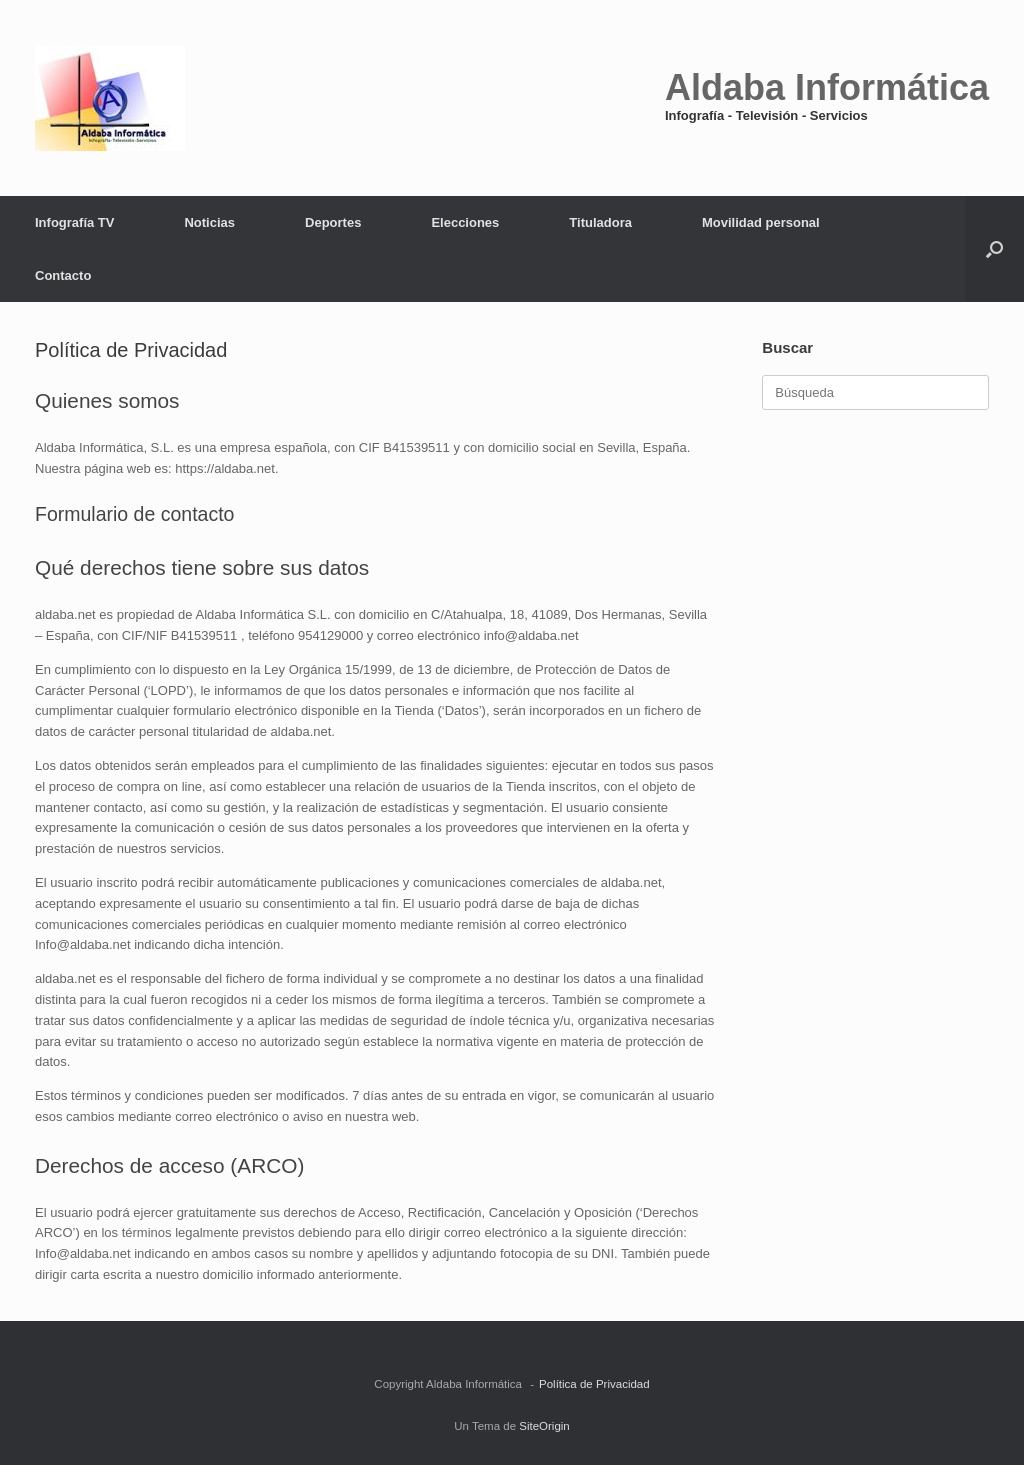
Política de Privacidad (594, 1384)
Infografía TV (74, 222)
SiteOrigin (544, 1426)
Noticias (209, 222)
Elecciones (465, 222)
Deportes (333, 222)
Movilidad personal (761, 222)
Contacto (63, 275)
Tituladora (600, 222)
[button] (994, 249)
